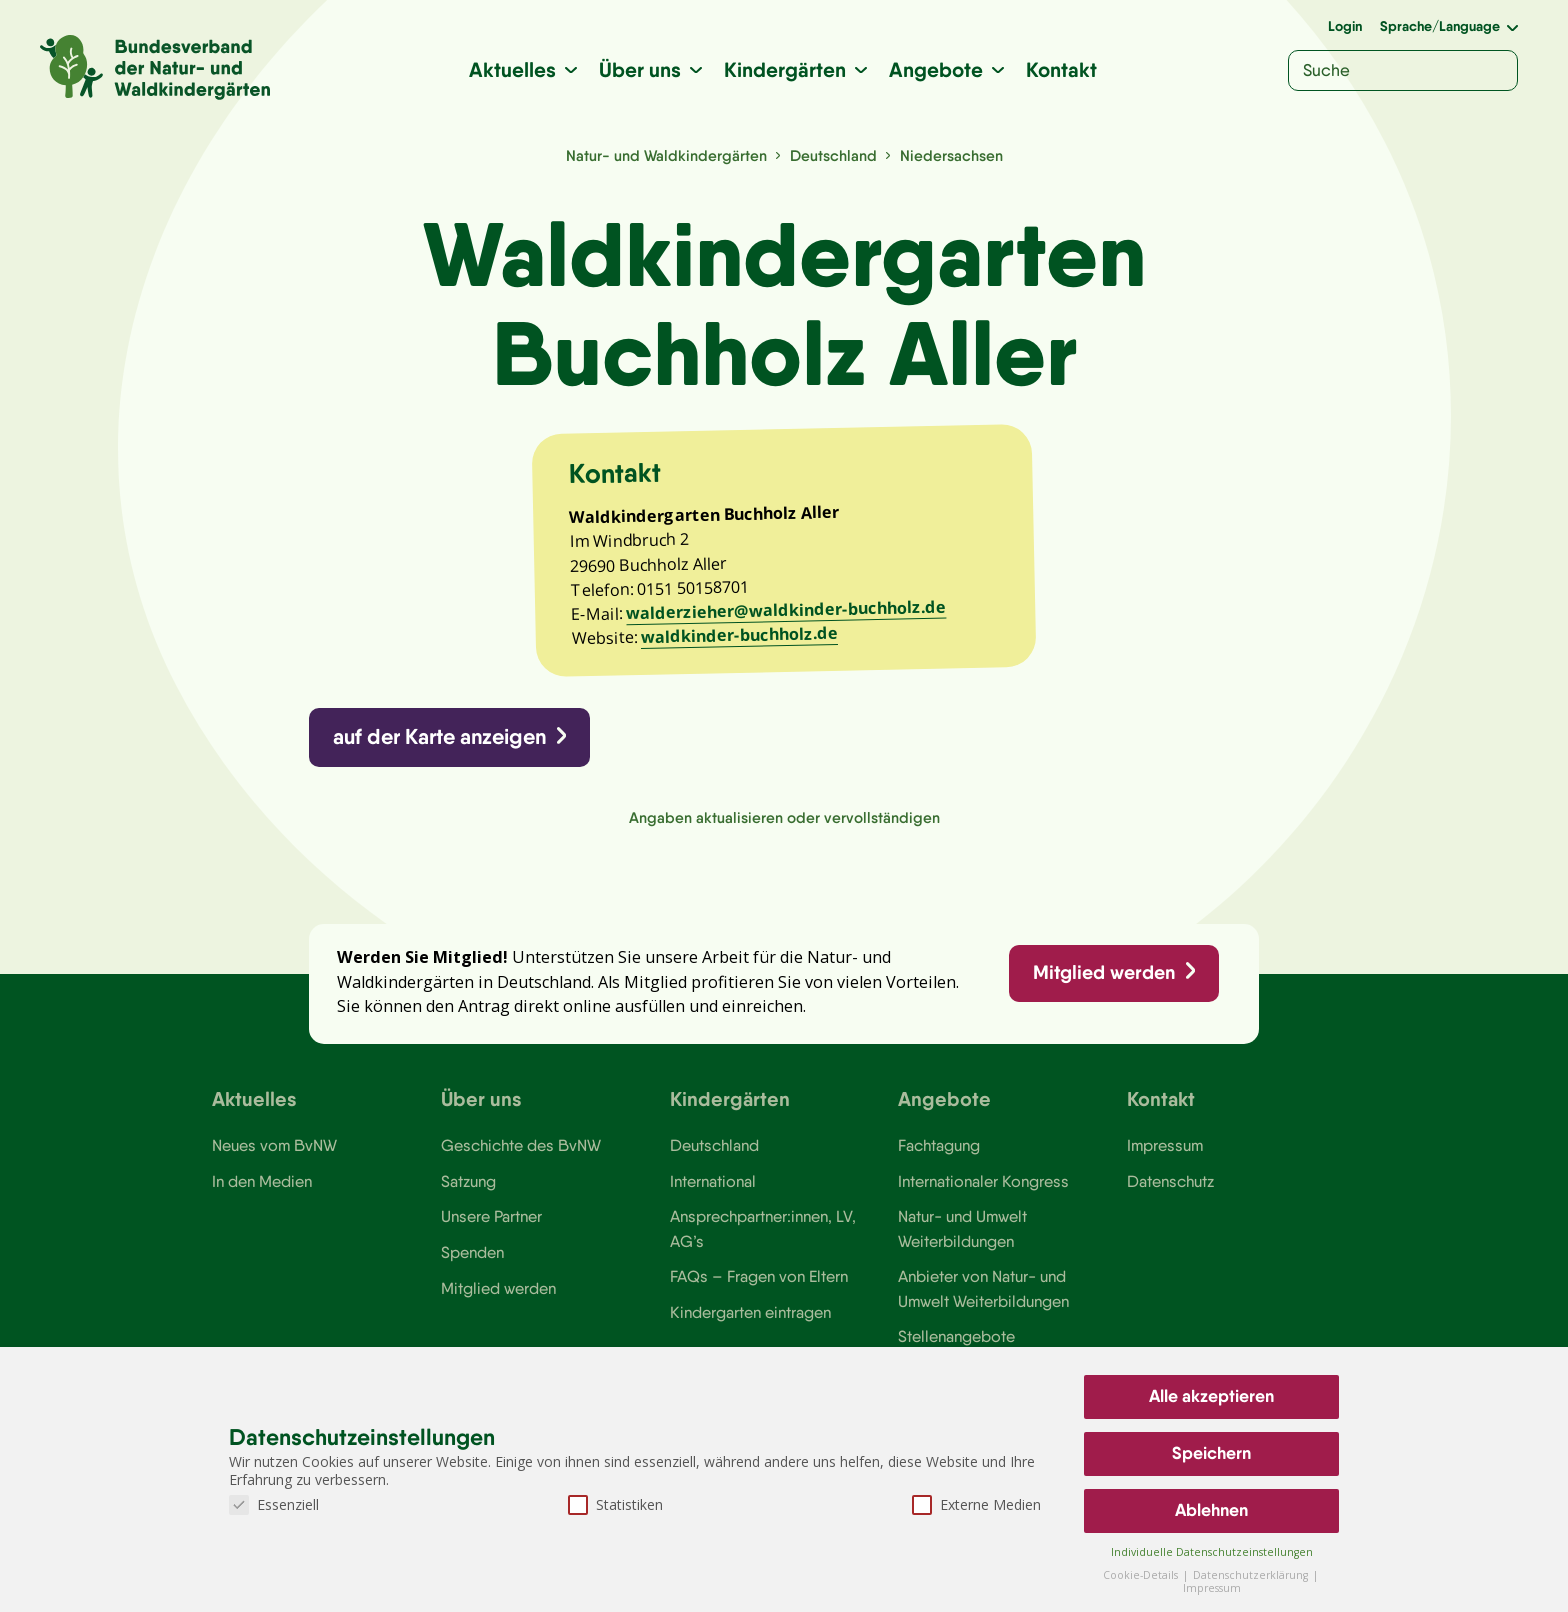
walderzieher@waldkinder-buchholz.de (786, 610)
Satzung (468, 1181)
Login (1345, 26)
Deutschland (833, 155)
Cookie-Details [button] (1142, 1575)
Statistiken (615, 1504)
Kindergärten (785, 69)
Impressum (1165, 1145)
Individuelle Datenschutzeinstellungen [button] (1212, 1552)
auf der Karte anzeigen (439, 736)
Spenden (472, 1252)
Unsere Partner (491, 1216)
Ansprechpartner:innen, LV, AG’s (763, 1228)
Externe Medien (976, 1504)
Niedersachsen (951, 155)
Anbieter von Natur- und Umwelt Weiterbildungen (983, 1288)
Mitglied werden (1104, 972)
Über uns (640, 69)
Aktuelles (512, 69)
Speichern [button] (1211, 1453)
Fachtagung (939, 1145)
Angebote (936, 69)
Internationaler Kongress (983, 1181)
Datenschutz (1170, 1181)
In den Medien (262, 1181)
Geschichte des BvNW (521, 1145)
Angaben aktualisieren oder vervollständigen (784, 817)
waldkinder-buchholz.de (739, 635)
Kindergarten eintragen (750, 1312)
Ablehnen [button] (1211, 1510)
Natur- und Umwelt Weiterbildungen (962, 1228)
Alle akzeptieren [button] (1211, 1396)
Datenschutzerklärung (1252, 1575)
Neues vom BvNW (274, 1145)
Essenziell (274, 1504)
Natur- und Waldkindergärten (666, 155)
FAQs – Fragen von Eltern (759, 1276)
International (713, 1181)
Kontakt (1061, 69)
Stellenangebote (956, 1336)
